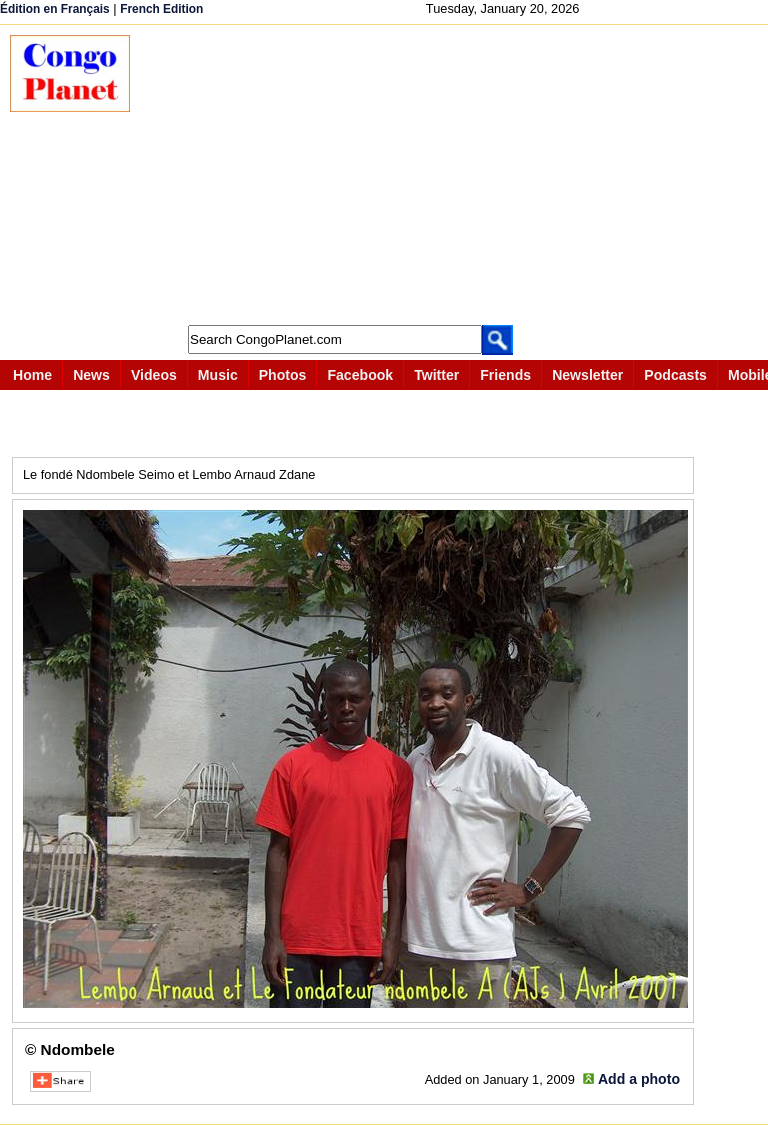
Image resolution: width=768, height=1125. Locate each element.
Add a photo (639, 1079)
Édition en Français (55, 9)
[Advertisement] (459, 175)
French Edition (161, 9)
